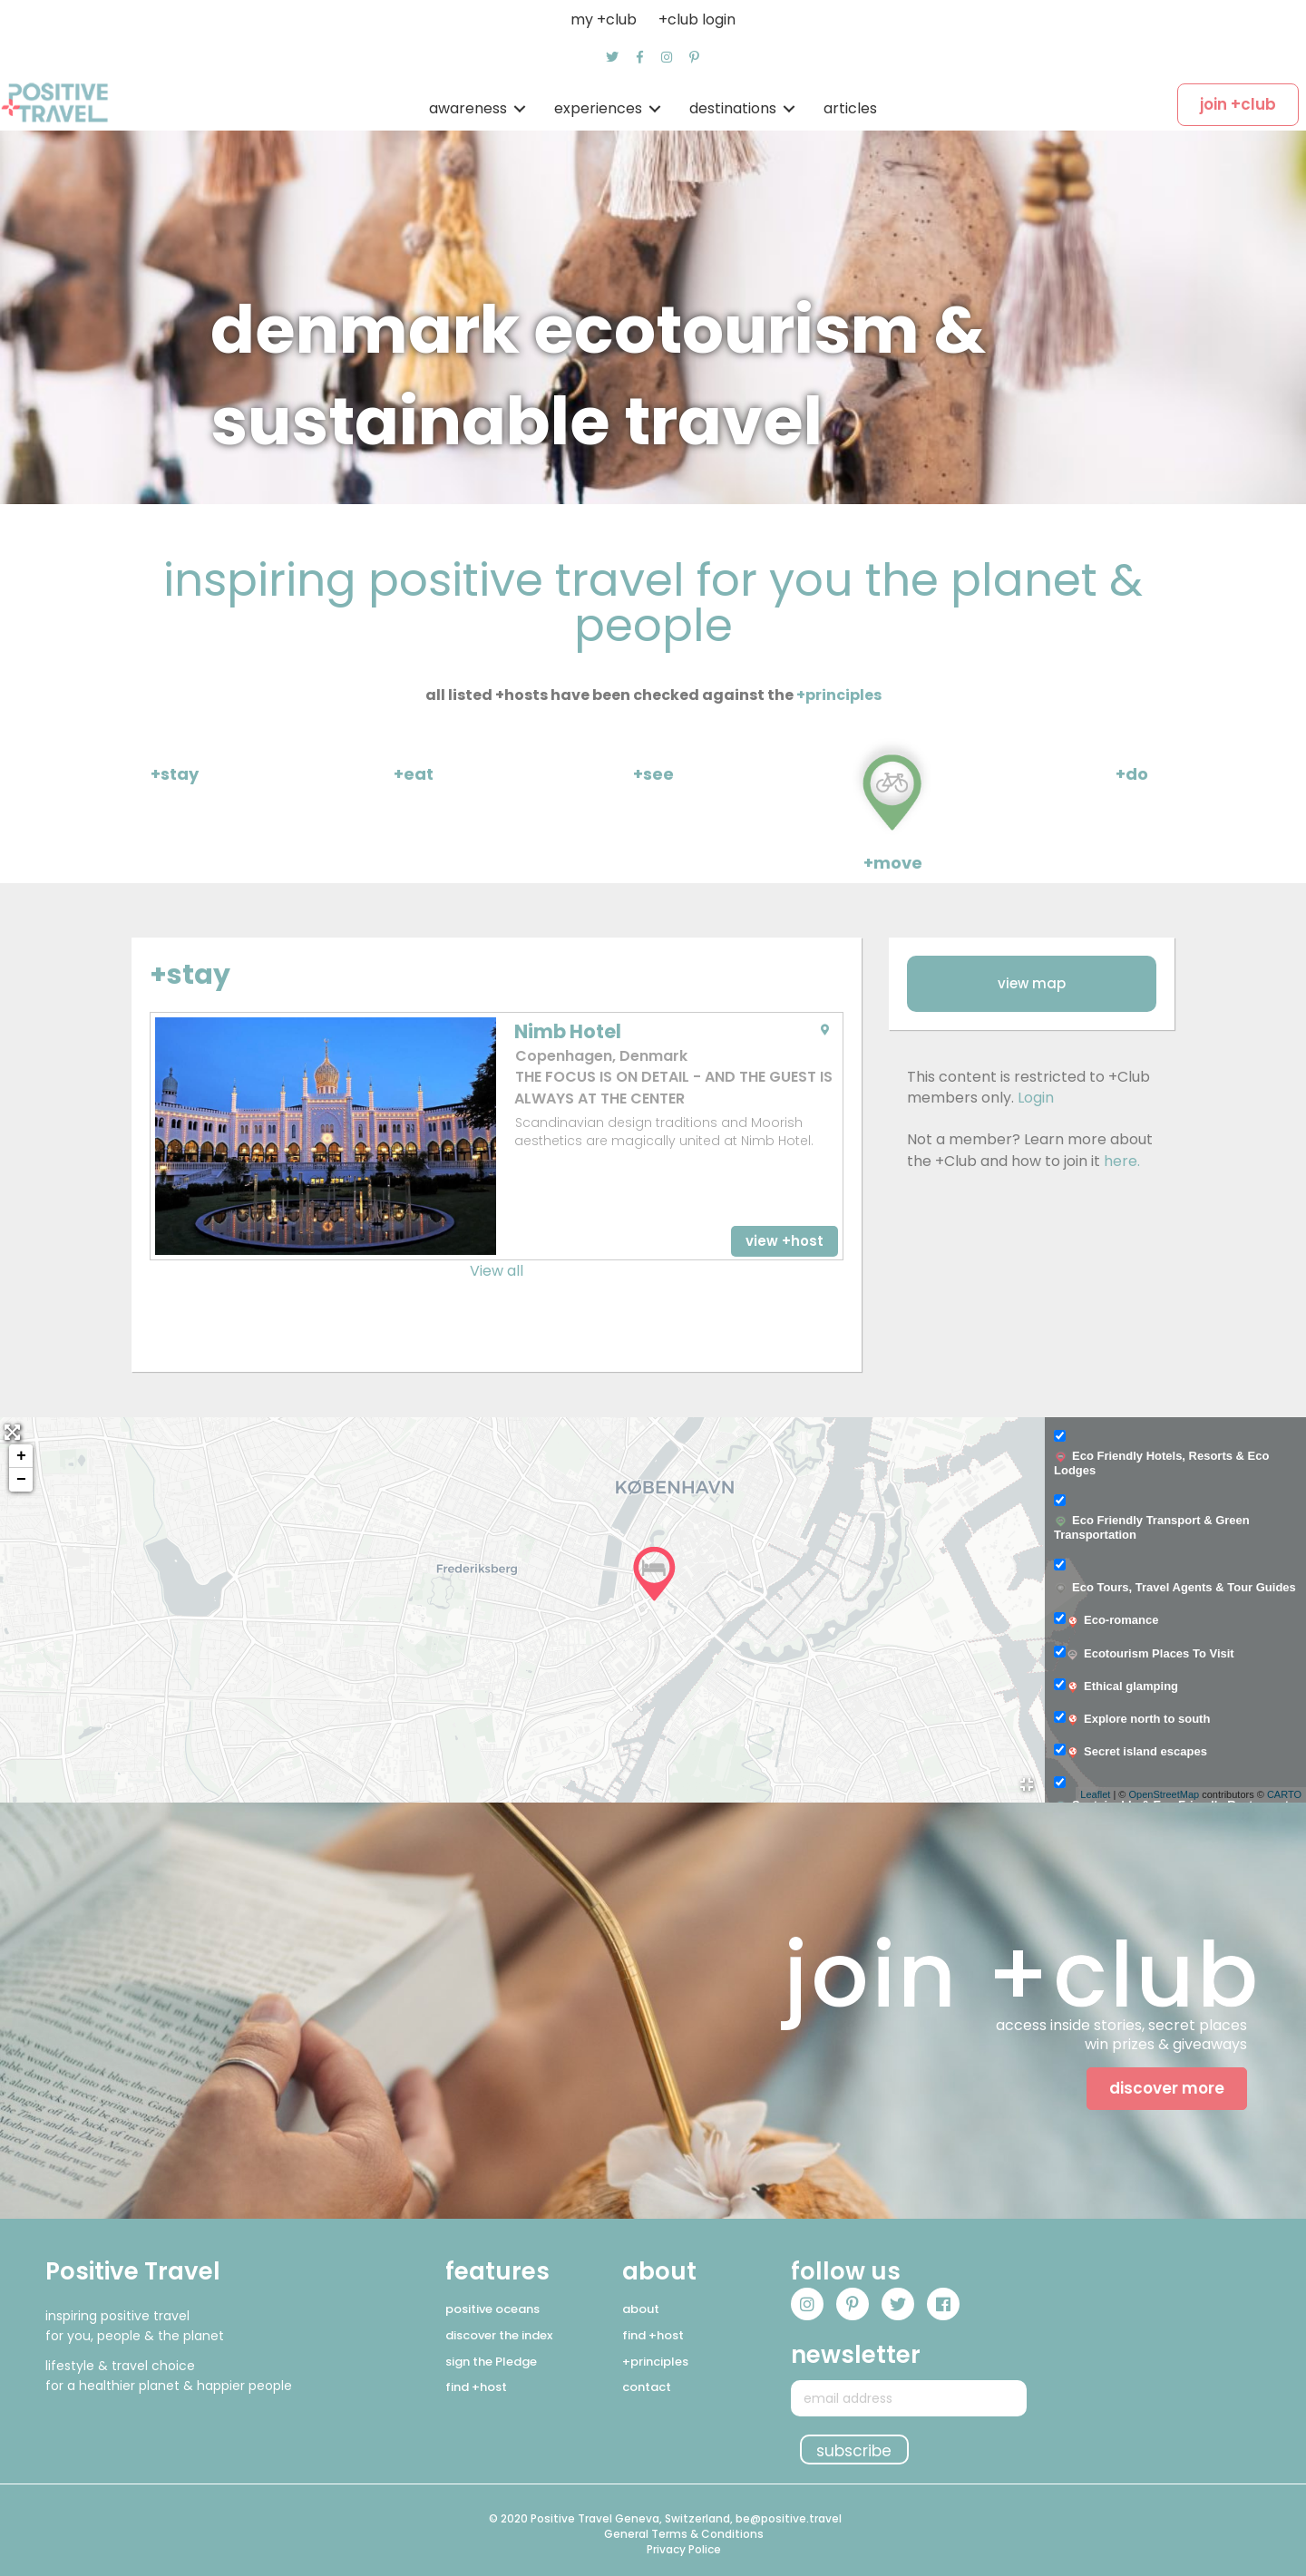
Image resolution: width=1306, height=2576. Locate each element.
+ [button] (21, 1456)
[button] (612, 57)
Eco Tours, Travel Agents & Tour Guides (1175, 1587)
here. (1122, 1161)
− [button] (21, 1480)
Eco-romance (1112, 1620)
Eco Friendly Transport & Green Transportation (1152, 1527)
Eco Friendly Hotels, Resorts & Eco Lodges (1161, 1463)
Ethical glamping (1122, 1686)
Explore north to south (1138, 1719)
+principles (839, 695)
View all (496, 1270)
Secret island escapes (1136, 1752)
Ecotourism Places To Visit (1150, 1654)
